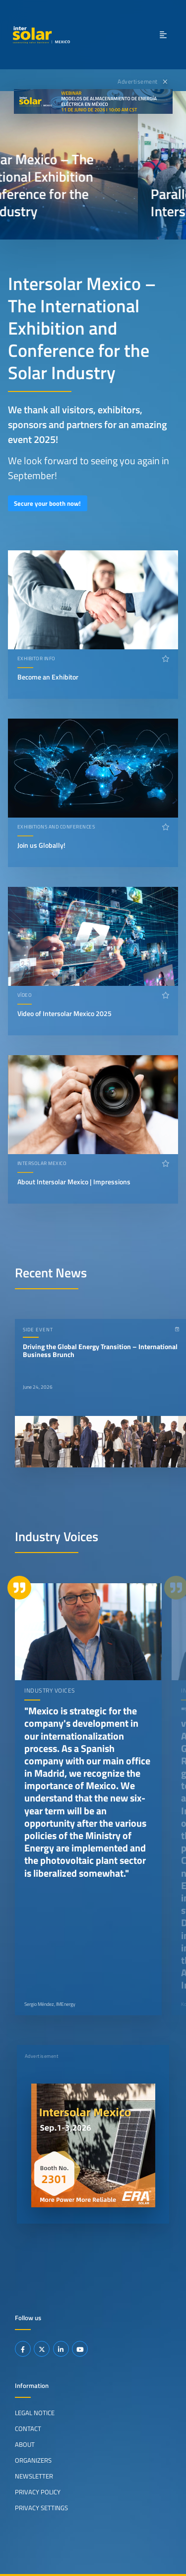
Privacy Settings (41, 2508)
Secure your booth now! (47, 503)
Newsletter (34, 2476)
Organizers (33, 2460)
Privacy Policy (38, 2492)
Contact (28, 2428)
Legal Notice (35, 2413)
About (25, 2444)
